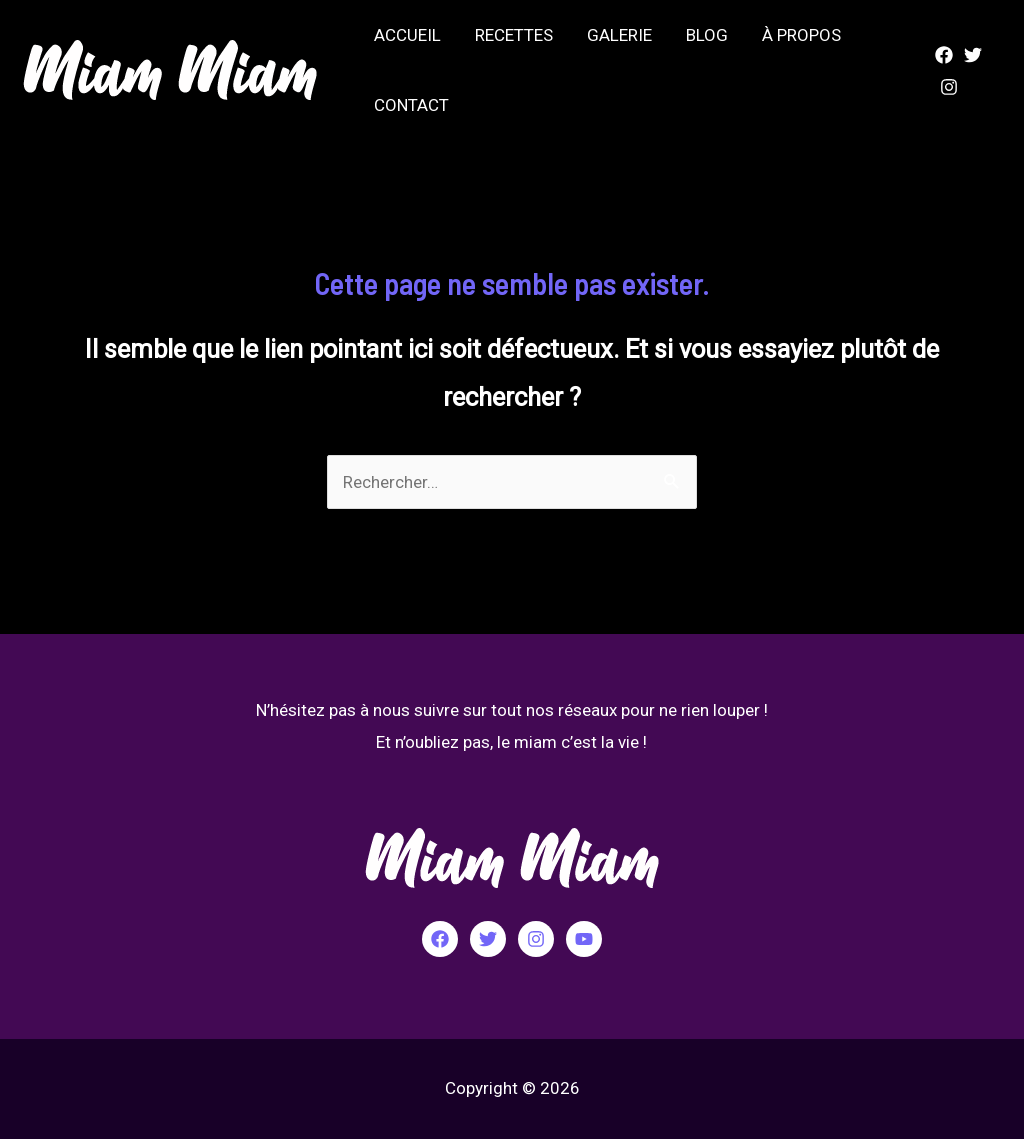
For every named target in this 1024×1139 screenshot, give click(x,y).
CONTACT (411, 105)
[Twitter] (973, 55)
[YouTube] (584, 939)
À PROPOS (801, 35)
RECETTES (514, 35)
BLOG (707, 35)
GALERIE (619, 35)
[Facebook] (944, 55)
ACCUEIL (407, 35)
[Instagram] (949, 87)
